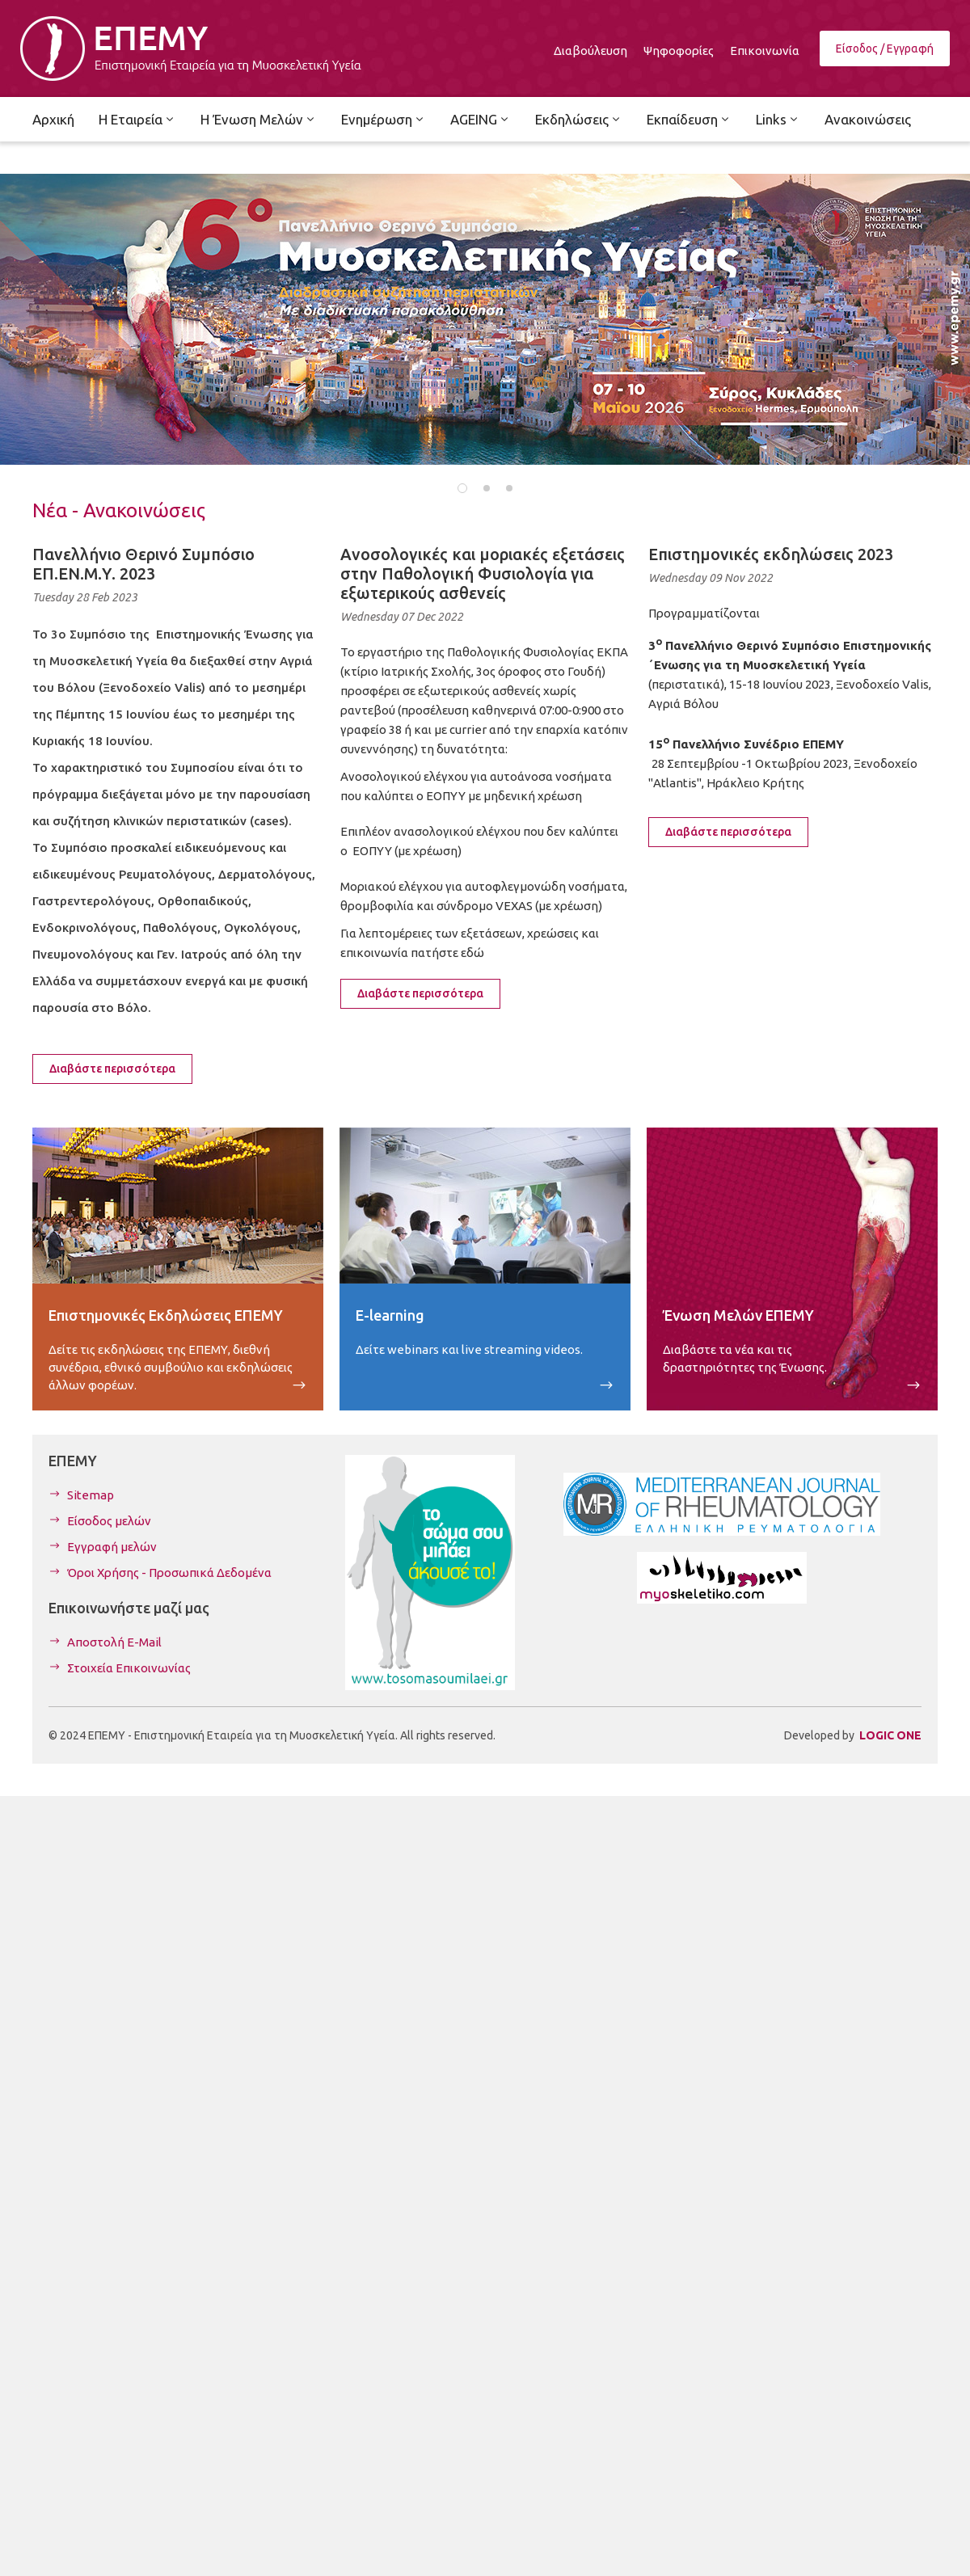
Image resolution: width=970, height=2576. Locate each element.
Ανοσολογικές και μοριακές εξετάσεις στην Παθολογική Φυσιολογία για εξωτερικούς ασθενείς (482, 573)
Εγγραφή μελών (112, 1547)
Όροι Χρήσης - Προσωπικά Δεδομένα (169, 1572)
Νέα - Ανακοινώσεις (118, 510)
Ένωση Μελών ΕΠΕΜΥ (738, 1315)
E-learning (390, 1315)
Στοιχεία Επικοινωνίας (129, 1668)
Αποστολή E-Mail (114, 1642)
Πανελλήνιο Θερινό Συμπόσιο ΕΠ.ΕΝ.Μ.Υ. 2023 (143, 564)
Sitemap (90, 1495)
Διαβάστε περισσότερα (112, 1068)
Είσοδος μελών (109, 1521)
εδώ (472, 952)
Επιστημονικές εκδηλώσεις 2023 (770, 554)
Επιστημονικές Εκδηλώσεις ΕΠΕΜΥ (165, 1315)
